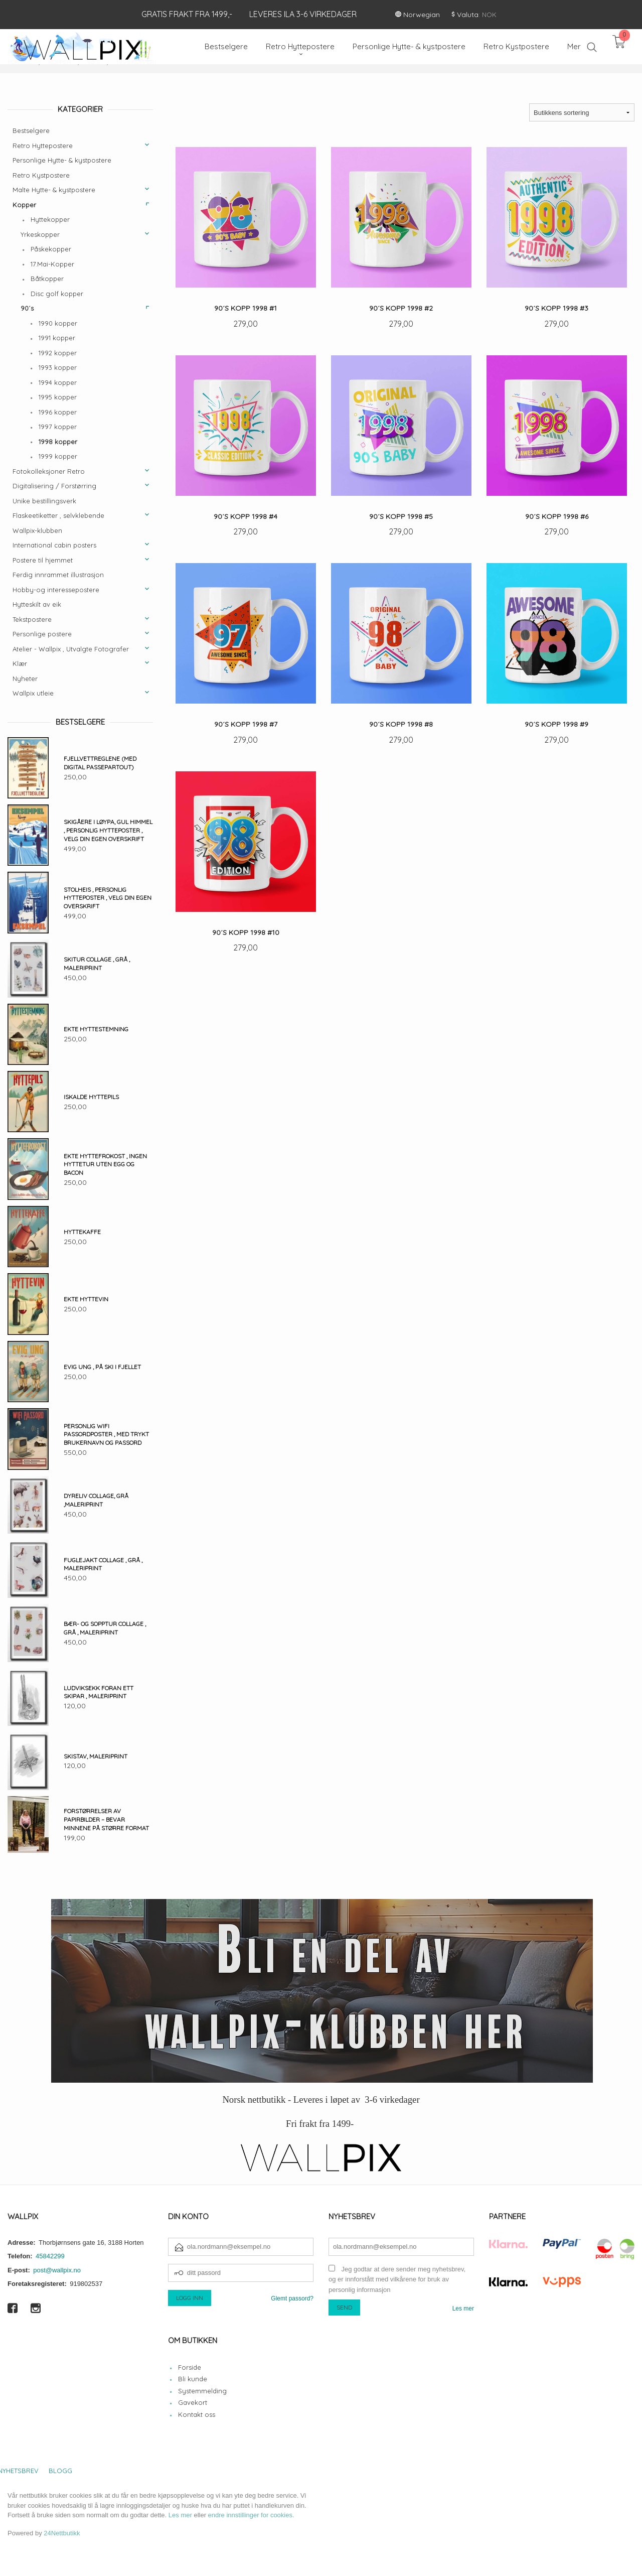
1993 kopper (58, 367)
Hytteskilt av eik (37, 604)
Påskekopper (51, 249)
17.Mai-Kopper (52, 264)
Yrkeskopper (40, 234)
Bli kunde (192, 2379)
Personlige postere (42, 634)
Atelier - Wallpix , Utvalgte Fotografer (71, 649)
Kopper (24, 205)
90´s (27, 308)
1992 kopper (58, 353)
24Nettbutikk (62, 2533)
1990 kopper (58, 323)
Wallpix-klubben (37, 530)
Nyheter (25, 678)
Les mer (463, 2308)
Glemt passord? (292, 2298)
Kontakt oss (196, 2414)
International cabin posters (54, 545)
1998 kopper (58, 442)
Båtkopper (47, 279)
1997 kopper (58, 427)
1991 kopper (57, 338)
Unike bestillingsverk (44, 501)
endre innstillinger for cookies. (251, 2515)
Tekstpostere (32, 619)
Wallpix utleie (33, 693)
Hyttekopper (50, 219)
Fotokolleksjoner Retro (49, 471)
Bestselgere (31, 130)
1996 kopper (58, 412)
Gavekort (192, 2402)
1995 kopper (58, 397)
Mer (574, 46)
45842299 (50, 2256)
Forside (189, 2367)
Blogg (60, 2471)
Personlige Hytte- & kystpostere (62, 160)
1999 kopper (58, 456)
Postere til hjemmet (43, 560)
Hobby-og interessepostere (56, 590)
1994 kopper (58, 382)
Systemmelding (202, 2391)
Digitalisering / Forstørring (54, 486)
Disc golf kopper (57, 294)
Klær (20, 663)
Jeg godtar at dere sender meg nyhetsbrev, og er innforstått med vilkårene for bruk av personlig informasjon (397, 2279)
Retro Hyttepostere (43, 146)
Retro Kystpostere (41, 175)
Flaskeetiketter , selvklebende (58, 515)
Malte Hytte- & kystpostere (54, 190)
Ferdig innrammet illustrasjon (58, 575)
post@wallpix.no (57, 2270)
